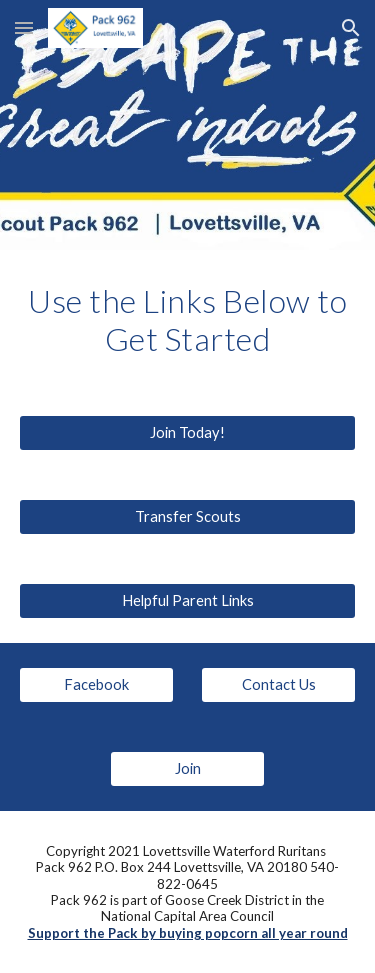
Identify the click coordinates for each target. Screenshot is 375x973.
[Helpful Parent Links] (188, 601)
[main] (188, 320)
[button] (24, 27)
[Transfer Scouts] (188, 517)
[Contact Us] (278, 685)
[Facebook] (96, 685)
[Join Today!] (188, 433)
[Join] (187, 769)
